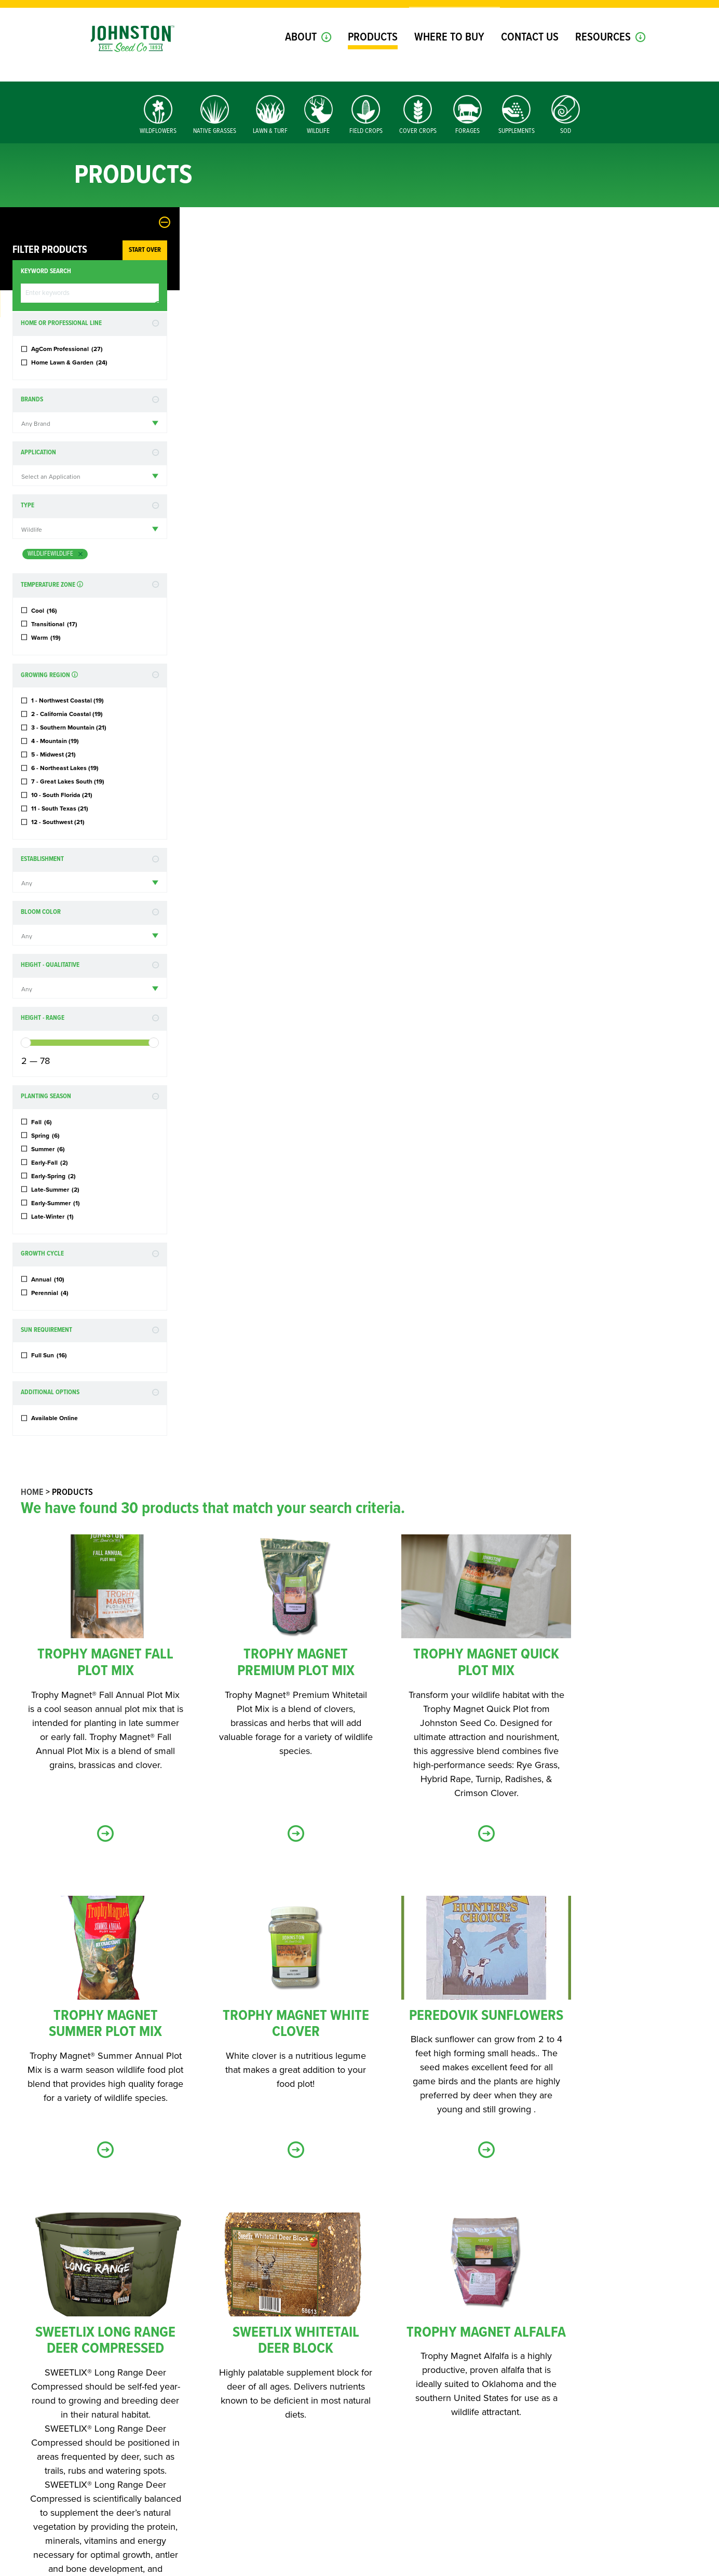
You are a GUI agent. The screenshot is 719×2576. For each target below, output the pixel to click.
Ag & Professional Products (423, 2333)
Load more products (444, 1901)
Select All (212, 2333)
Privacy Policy (320, 2567)
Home (211, 239)
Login (557, 14)
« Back (444, 1934)
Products (373, 56)
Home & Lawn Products (235, 2345)
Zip (470, 2231)
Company (197, 2280)
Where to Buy (449, 56)
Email (196, 2231)
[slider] (26, 1042)
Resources (603, 56)
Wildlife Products (406, 2345)
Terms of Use (370, 2567)
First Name (204, 2181)
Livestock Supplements (414, 2357)
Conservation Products (236, 2357)
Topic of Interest (210, 2318)
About (301, 56)
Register (599, 14)
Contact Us (530, 56)
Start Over (145, 250)
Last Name (387, 2181)
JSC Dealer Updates (228, 2370)
